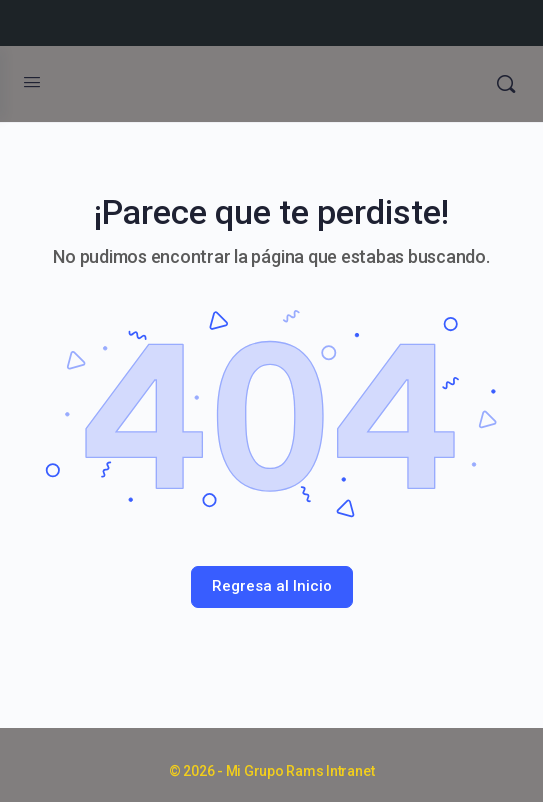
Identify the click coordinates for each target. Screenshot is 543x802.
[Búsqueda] (506, 84)
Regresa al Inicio (272, 586)
